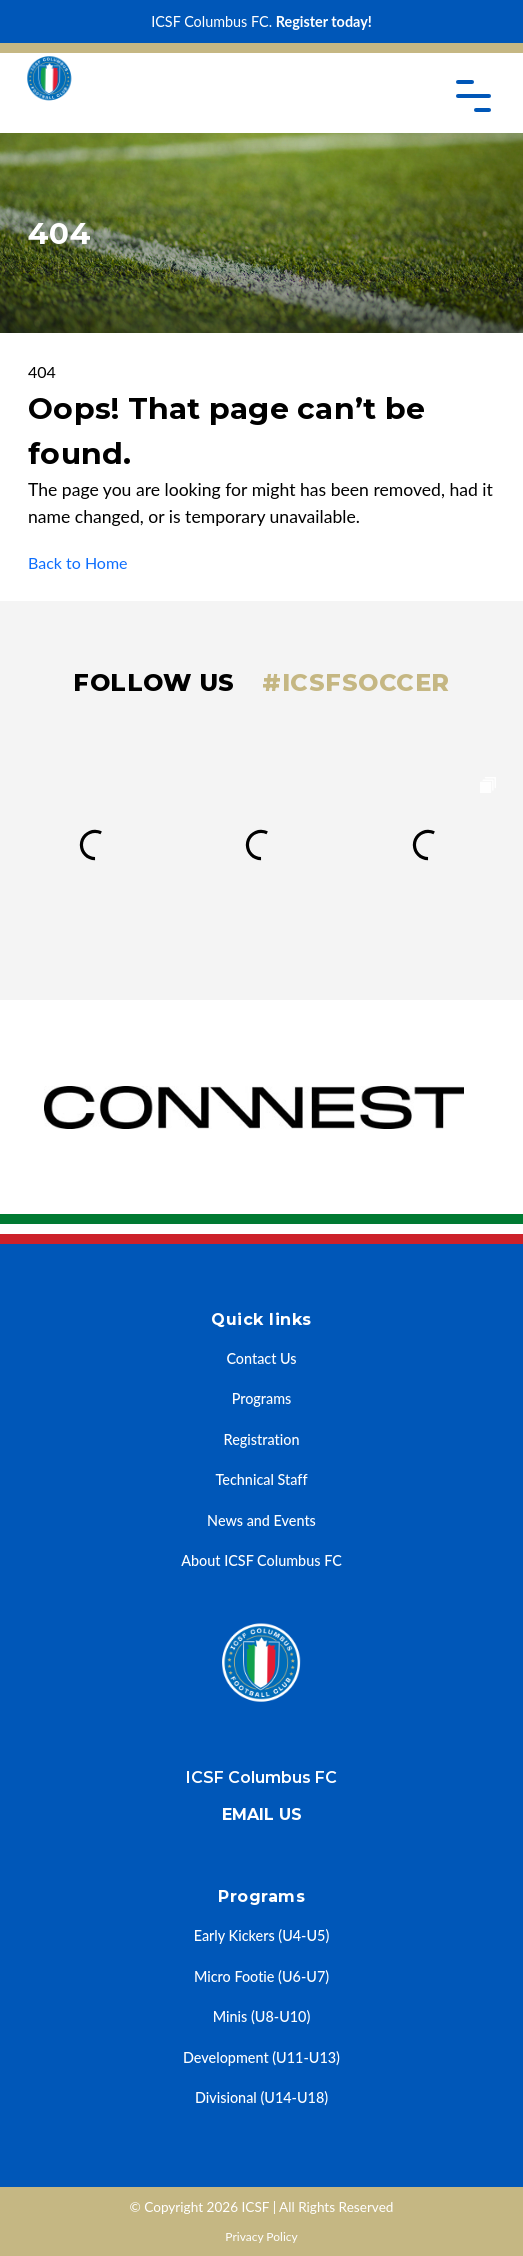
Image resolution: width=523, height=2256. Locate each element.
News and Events (261, 1520)
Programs (262, 1398)
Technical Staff (262, 1479)
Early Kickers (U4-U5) (262, 1935)
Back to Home (78, 562)
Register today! (324, 21)
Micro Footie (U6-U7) (261, 1976)
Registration (262, 1439)
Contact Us (261, 1358)
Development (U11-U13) (261, 2057)
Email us (262, 1814)
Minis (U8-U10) (262, 2016)
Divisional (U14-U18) (261, 2097)
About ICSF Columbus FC (261, 1560)
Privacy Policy (261, 2236)
